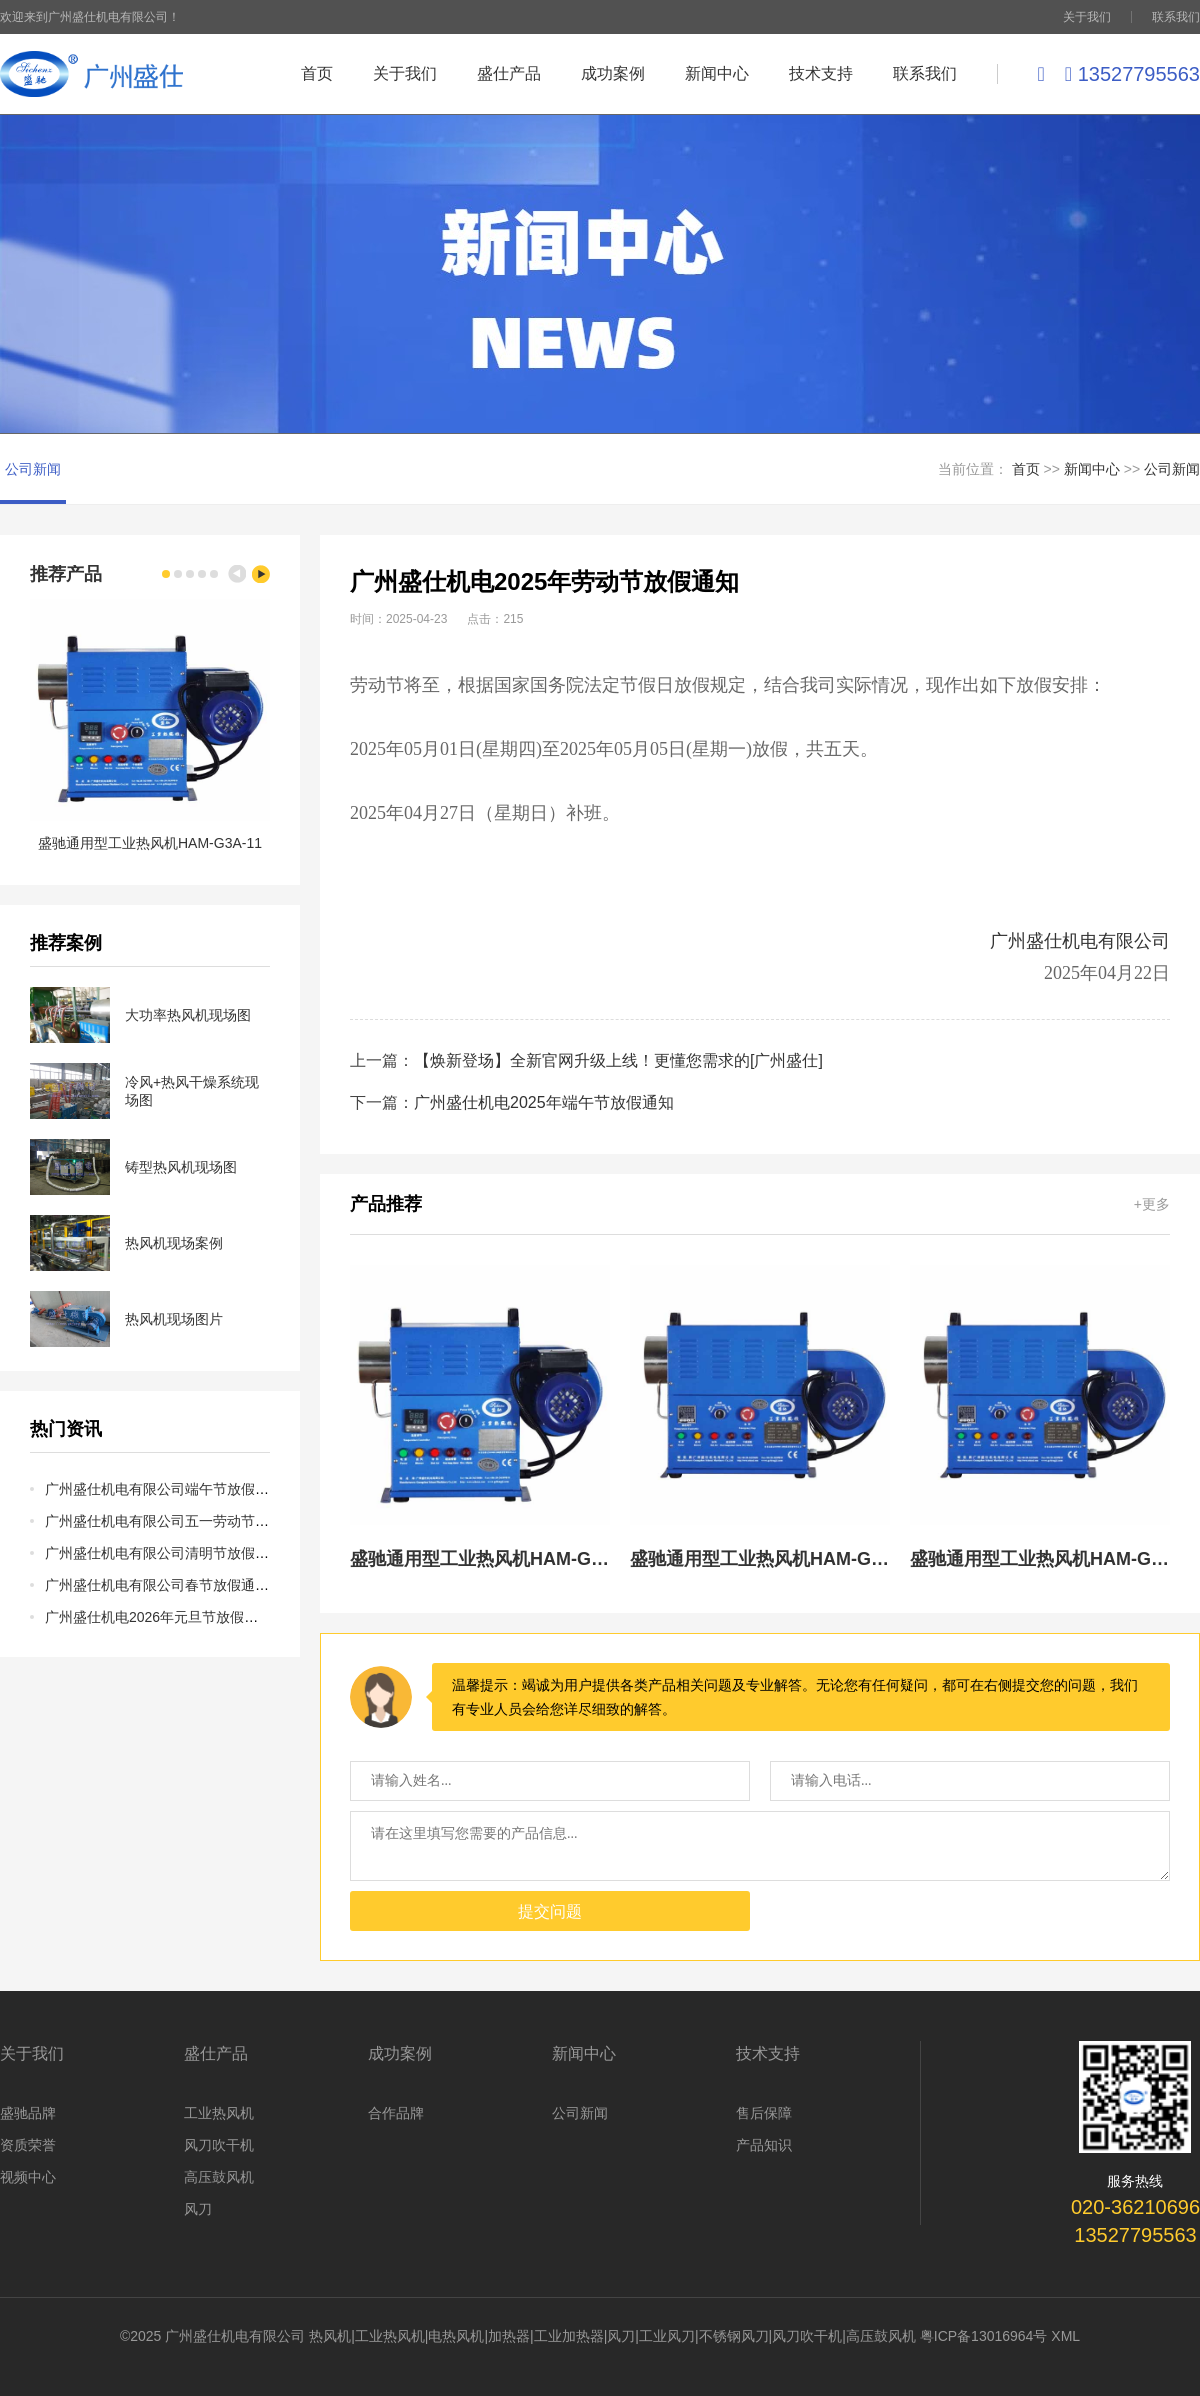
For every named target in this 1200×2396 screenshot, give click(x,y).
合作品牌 (396, 2113)
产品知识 (764, 2145)
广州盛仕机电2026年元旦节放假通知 (158, 1617)
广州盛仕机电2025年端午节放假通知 (544, 1102)
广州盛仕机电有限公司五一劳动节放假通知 (178, 1521)
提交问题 (550, 1911)
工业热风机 (219, 2113)
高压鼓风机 (219, 2177)
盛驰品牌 (28, 2113)
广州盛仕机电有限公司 (1080, 941)
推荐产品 (66, 574)
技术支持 (821, 73)
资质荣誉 (28, 2145)
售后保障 (764, 2113)
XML (1065, 2336)
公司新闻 (33, 469)
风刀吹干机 (219, 2145)
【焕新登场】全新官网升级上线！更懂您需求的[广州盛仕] (618, 1060)
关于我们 (1087, 17)
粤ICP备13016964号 (984, 2336)
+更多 (1152, 1204)
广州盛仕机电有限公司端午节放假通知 (164, 1489)
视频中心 (28, 2177)
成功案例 (613, 73)
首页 (317, 73)
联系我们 (1176, 17)
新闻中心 (717, 73)
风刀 (198, 2209)
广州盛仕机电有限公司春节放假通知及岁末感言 (192, 1585)
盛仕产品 (509, 73)
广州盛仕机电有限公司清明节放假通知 (164, 1553)
